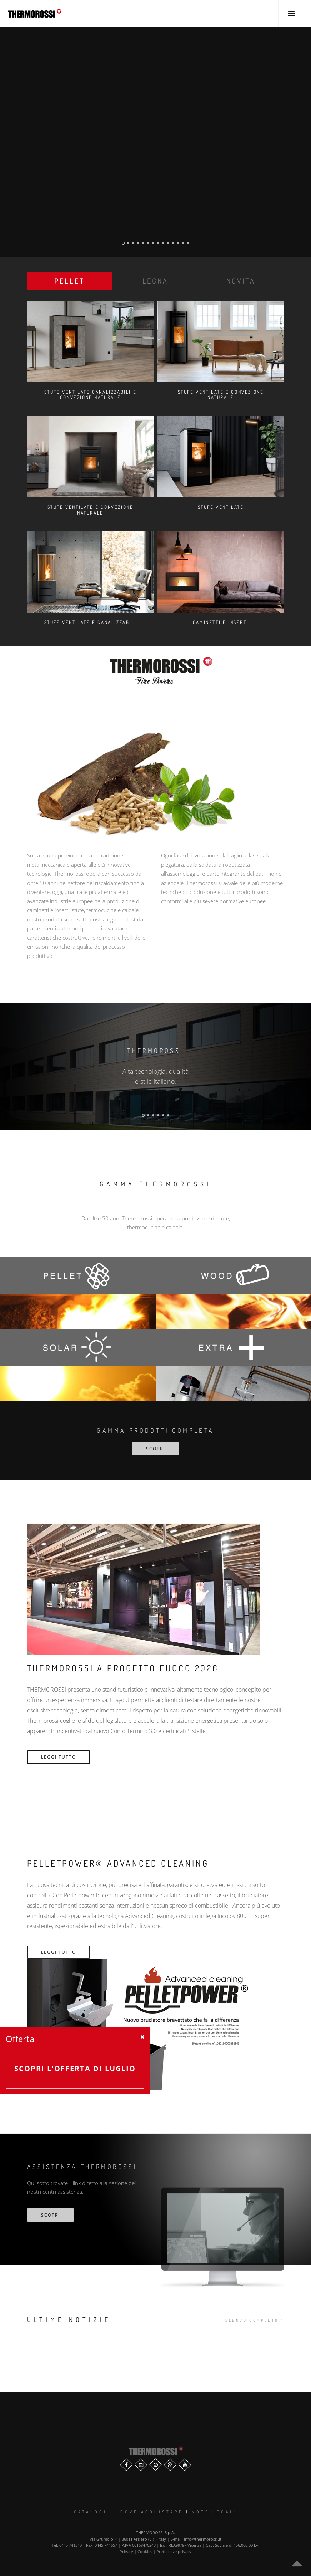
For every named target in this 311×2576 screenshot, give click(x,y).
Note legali (214, 2511)
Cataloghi (93, 2511)
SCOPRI (155, 1449)
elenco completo (254, 2320)
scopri (50, 2215)
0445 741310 (70, 2545)
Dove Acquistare (151, 2511)
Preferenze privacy (173, 2551)
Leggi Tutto (58, 1757)
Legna (155, 280)
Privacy (126, 2551)
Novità (240, 280)
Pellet (69, 280)
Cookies (144, 2551)
